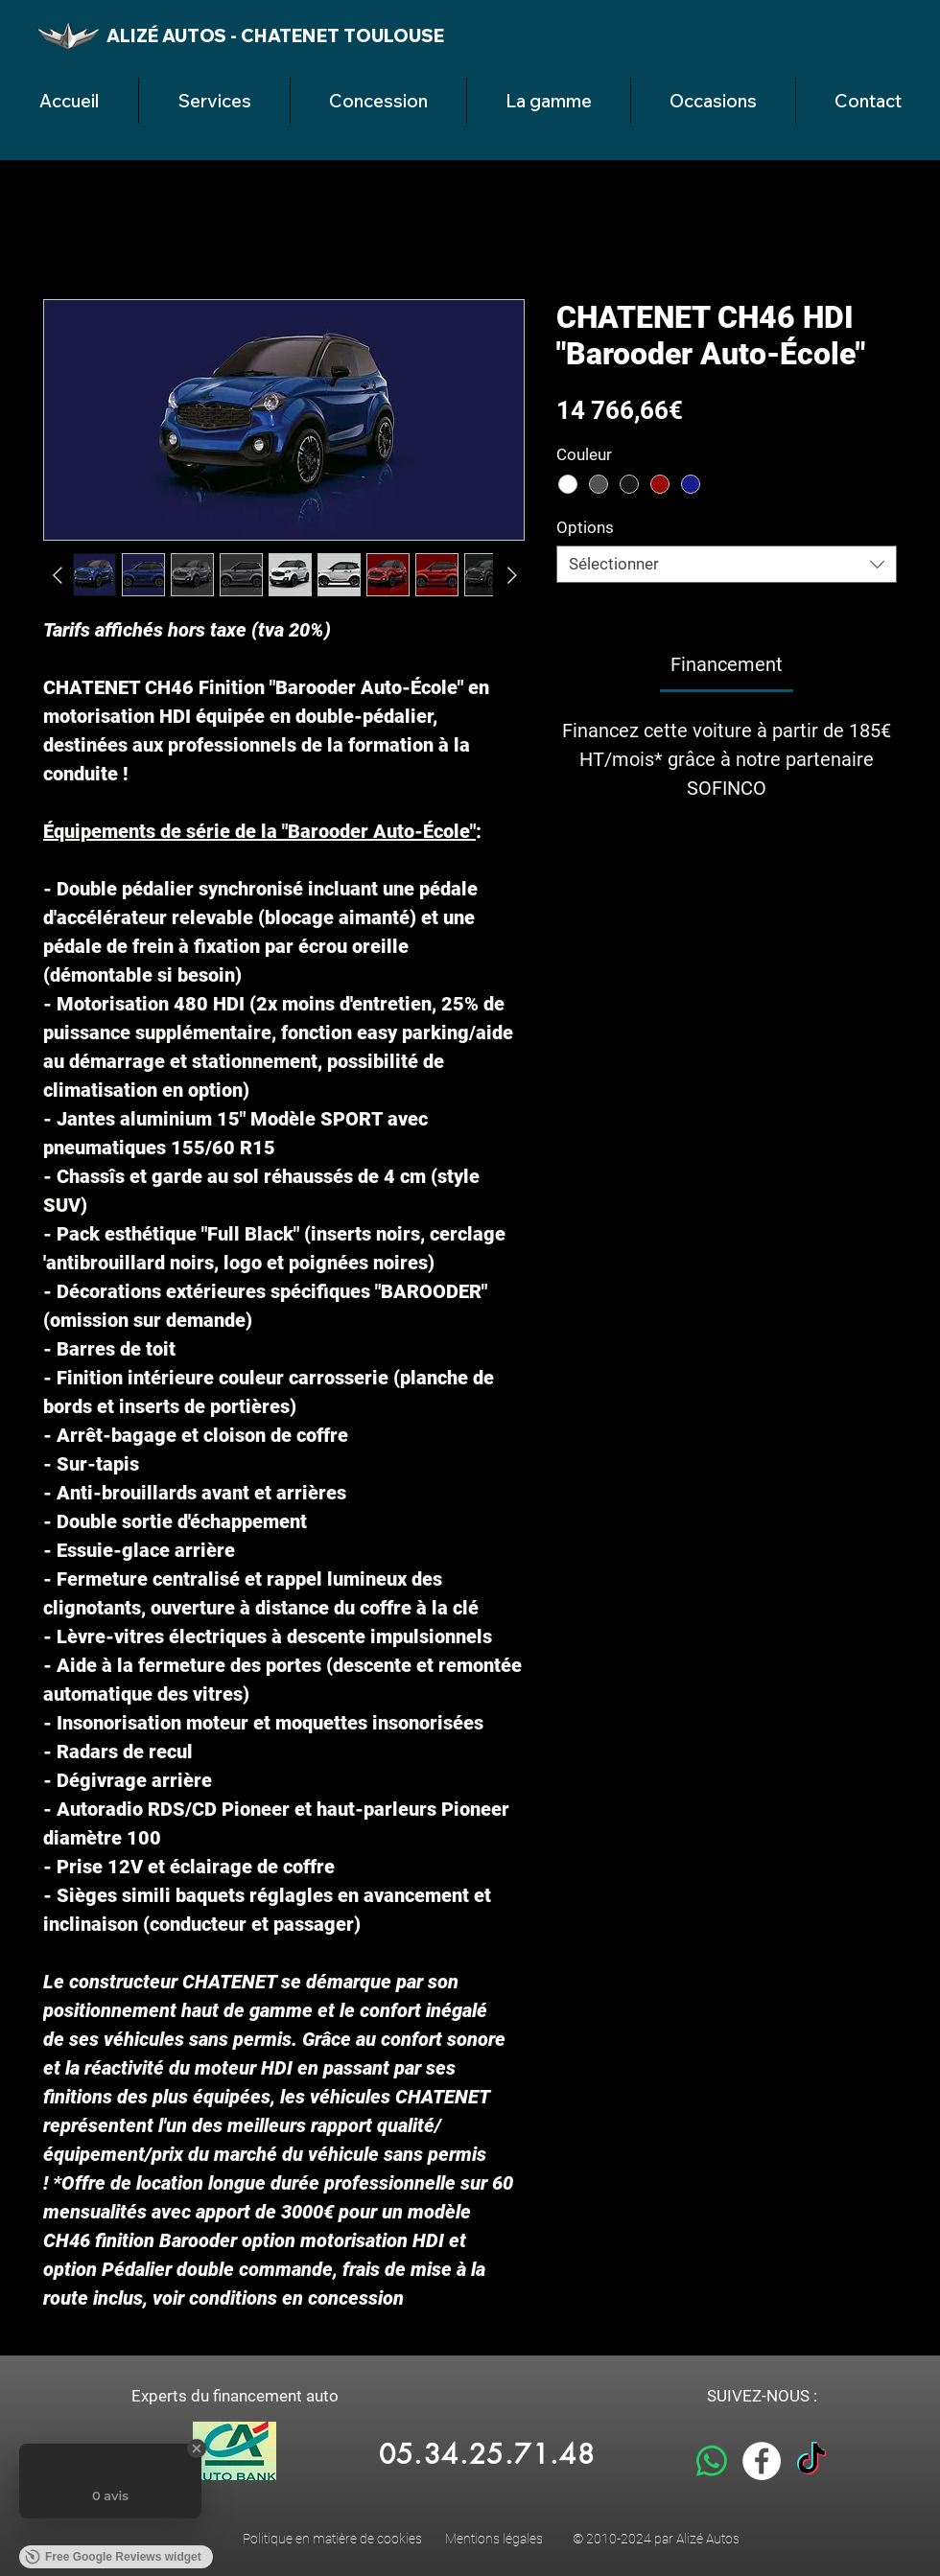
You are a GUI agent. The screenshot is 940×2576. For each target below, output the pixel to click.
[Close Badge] (196, 2448)
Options (585, 527)
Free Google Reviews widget (113, 2556)
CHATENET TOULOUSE (342, 35)
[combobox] (726, 564)
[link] (726, 664)
